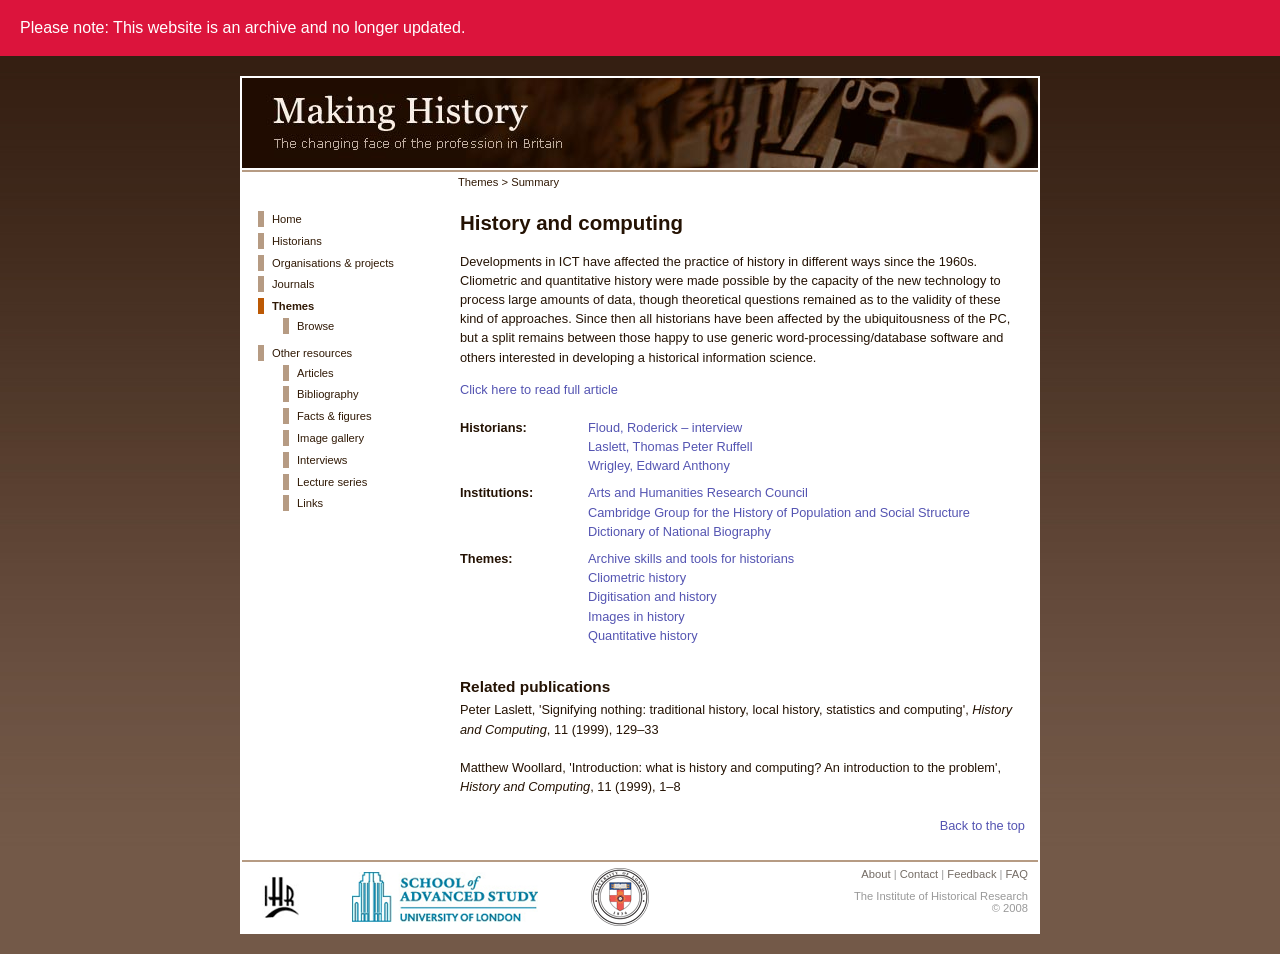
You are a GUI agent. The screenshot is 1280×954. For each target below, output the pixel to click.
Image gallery (330, 438)
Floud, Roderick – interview (665, 427)
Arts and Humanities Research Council (698, 492)
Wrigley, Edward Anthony (659, 465)
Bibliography (328, 394)
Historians (297, 241)
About (875, 874)
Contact (919, 874)
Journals (293, 284)
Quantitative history (643, 635)
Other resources (312, 353)
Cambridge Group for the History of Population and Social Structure (779, 512)
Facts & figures (334, 416)
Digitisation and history (652, 596)
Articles (315, 373)
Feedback (971, 874)
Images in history (636, 616)
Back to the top (982, 825)
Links (310, 503)
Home (287, 219)
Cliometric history (637, 577)
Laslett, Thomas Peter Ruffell (670, 446)
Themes (293, 306)
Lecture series (332, 482)
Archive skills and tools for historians (691, 558)
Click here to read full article (539, 389)
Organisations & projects (333, 263)
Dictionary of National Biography (679, 531)
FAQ (1017, 874)
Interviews (322, 460)
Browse (315, 326)
